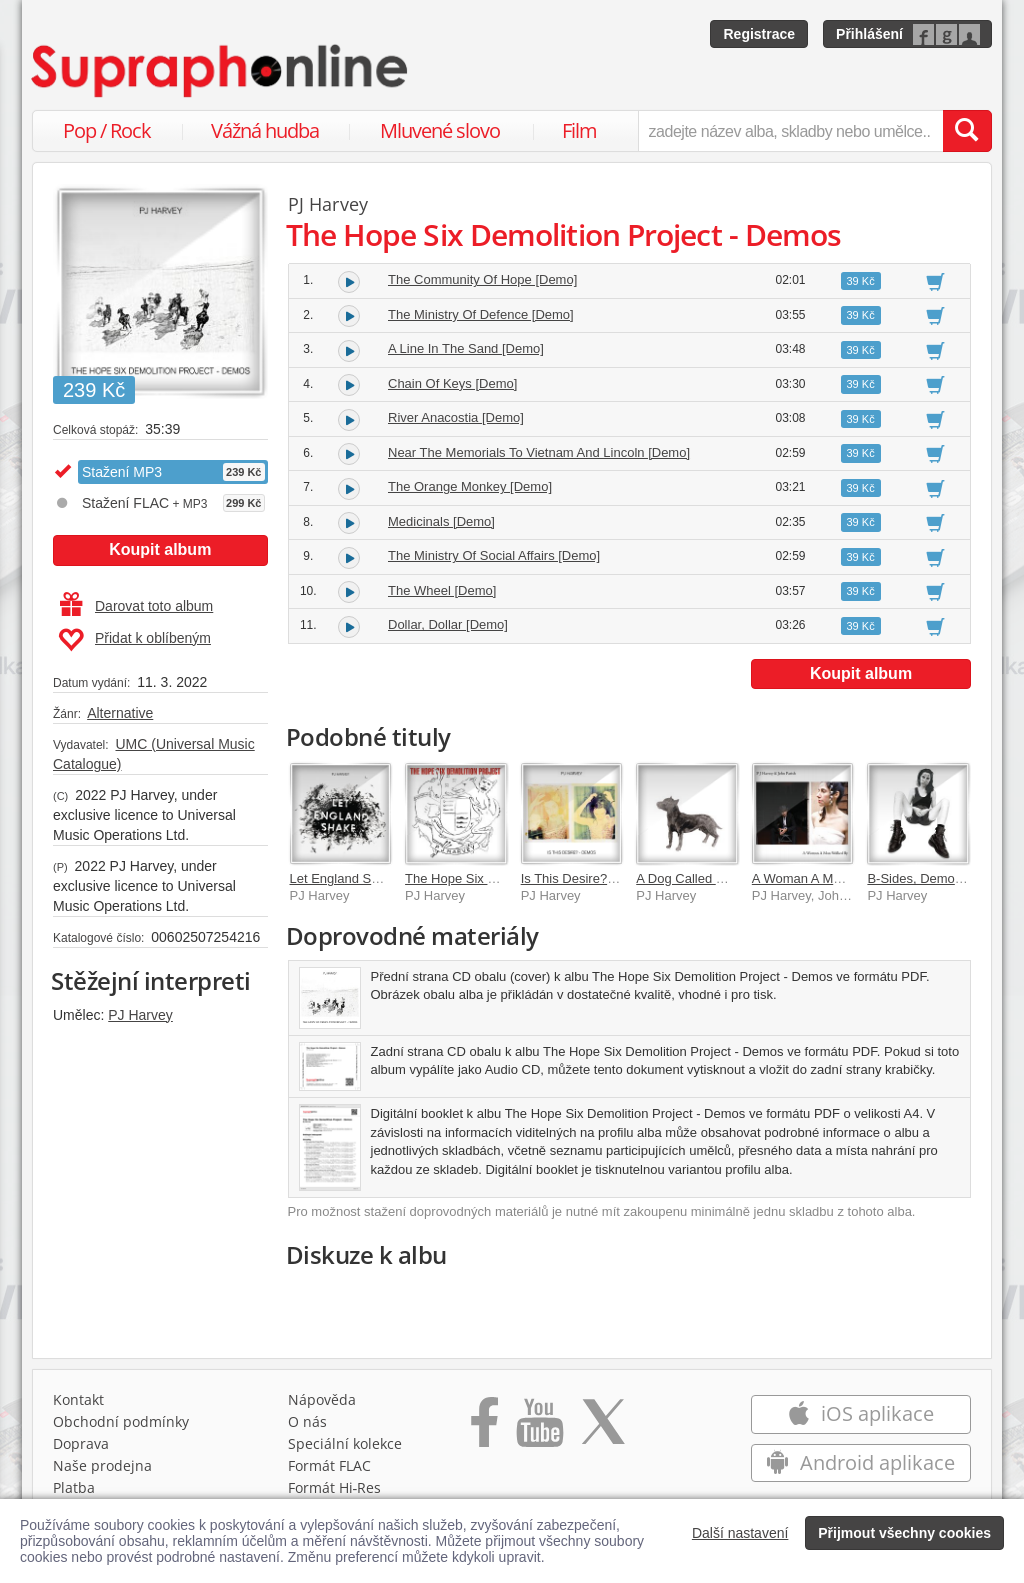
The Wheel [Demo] (442, 590)
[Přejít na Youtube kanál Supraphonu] (539, 1434)
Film (579, 130)
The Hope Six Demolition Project (499, 878)
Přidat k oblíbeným (134, 640)
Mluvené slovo (440, 130)
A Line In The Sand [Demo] (466, 348)
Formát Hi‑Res (335, 1492)
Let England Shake (345, 878)
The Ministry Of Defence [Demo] (481, 314)
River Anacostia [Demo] (456, 417)
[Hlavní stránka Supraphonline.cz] (221, 71)
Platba (74, 1492)
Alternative (120, 713)
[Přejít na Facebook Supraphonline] (484, 1434)
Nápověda (322, 1404)
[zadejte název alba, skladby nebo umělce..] (790, 131)
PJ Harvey (140, 1015)
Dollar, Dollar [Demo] (448, 624)
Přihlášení (869, 34)
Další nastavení (740, 1533)
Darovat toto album (136, 606)
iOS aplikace (860, 1418)
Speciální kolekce (345, 1448)
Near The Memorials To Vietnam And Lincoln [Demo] (539, 452)
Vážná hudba (265, 130)
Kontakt (78, 1404)
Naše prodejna (102, 1470)
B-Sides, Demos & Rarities (944, 878)
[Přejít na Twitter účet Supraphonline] (603, 1434)
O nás (307, 1426)
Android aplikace (860, 1467)
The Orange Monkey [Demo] (470, 486)
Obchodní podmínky (121, 1426)
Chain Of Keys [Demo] (452, 383)
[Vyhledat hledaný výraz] (967, 131)
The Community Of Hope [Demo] (482, 279)
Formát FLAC (329, 1470)
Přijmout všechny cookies (904, 1533)
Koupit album (160, 549)
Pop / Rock (107, 130)
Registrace (759, 34)
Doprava (81, 1448)
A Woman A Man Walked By (832, 878)
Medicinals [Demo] (441, 521)
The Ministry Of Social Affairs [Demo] (494, 555)
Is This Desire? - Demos (590, 878)
